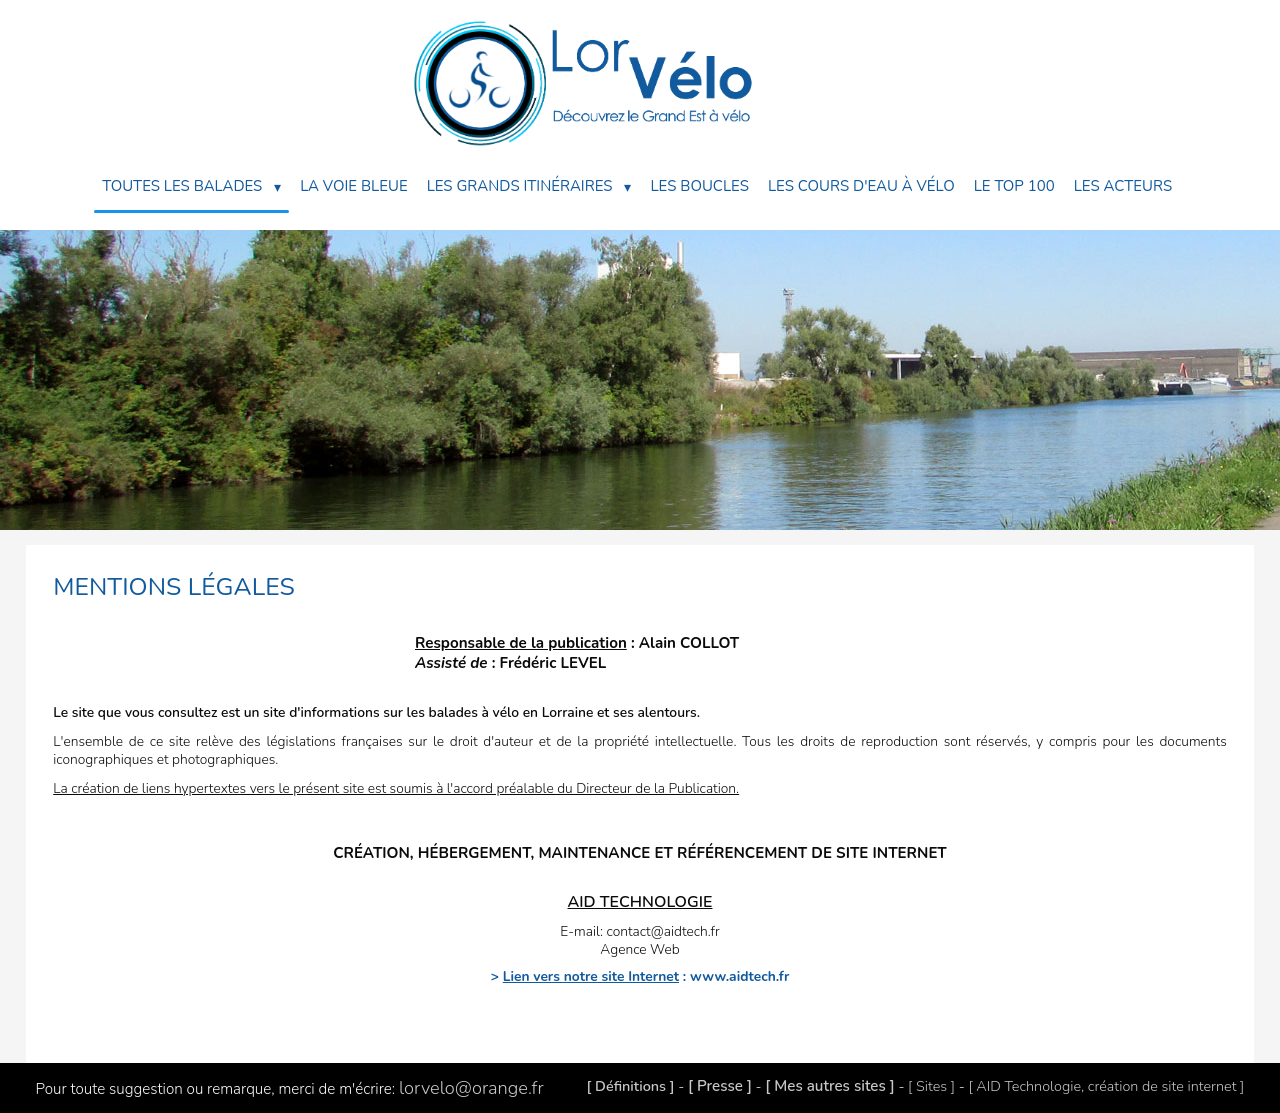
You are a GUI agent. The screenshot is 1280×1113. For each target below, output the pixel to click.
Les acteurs (1123, 186)
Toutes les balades (191, 186)
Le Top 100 (1014, 186)
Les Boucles (699, 186)
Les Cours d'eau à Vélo (861, 186)
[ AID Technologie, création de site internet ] (1106, 1086)
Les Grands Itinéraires (529, 186)
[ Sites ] (931, 1086)
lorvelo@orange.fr (471, 1088)
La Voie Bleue (353, 186)
